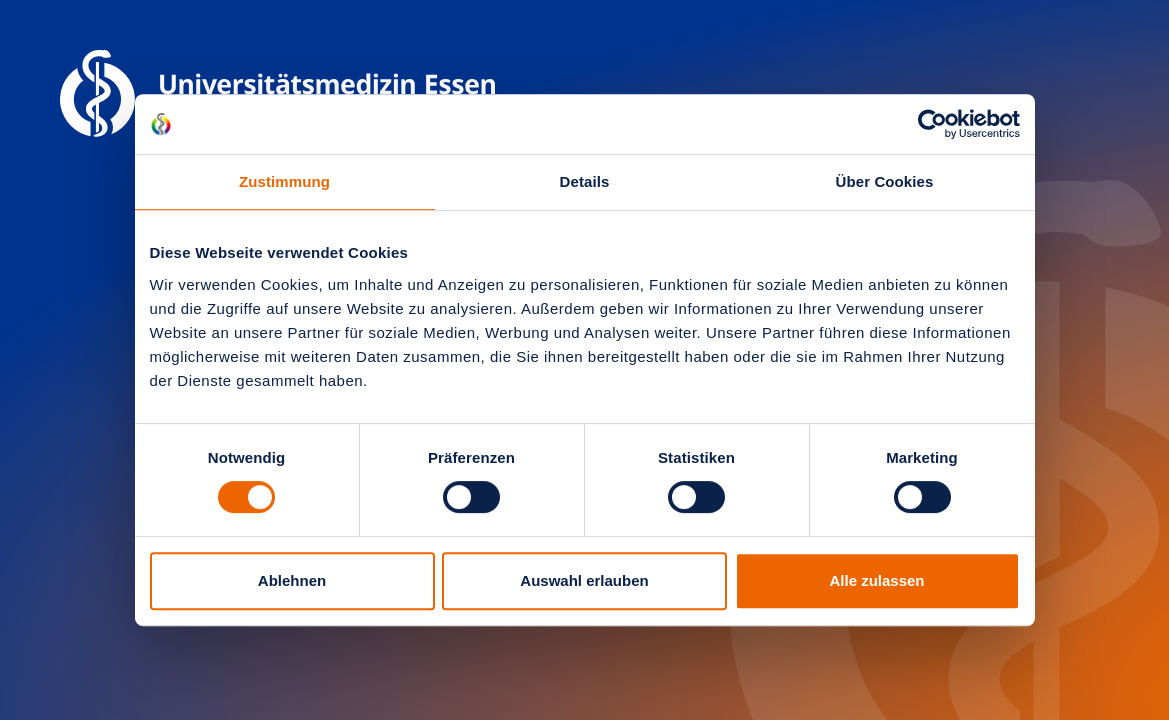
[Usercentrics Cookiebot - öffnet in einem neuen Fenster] (932, 124)
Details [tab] (585, 181)
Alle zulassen (876, 580)
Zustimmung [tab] (284, 181)
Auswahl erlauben (584, 580)
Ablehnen (292, 580)
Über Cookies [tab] (885, 181)
